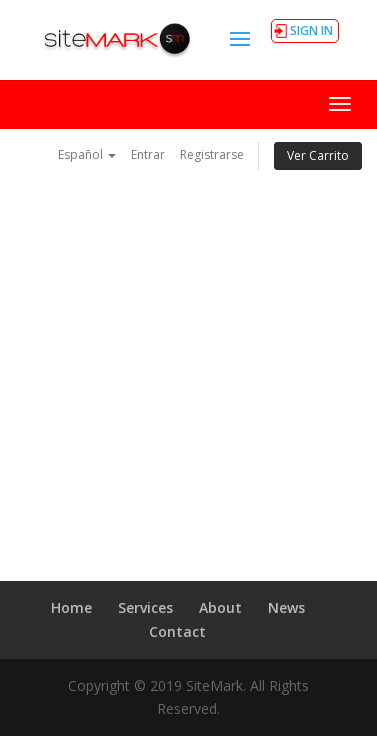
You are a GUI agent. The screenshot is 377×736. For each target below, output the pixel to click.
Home (71, 607)
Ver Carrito (318, 155)
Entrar (148, 154)
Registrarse (212, 154)
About (220, 607)
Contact (177, 631)
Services (145, 607)
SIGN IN (311, 30)
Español (87, 154)
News (286, 607)
